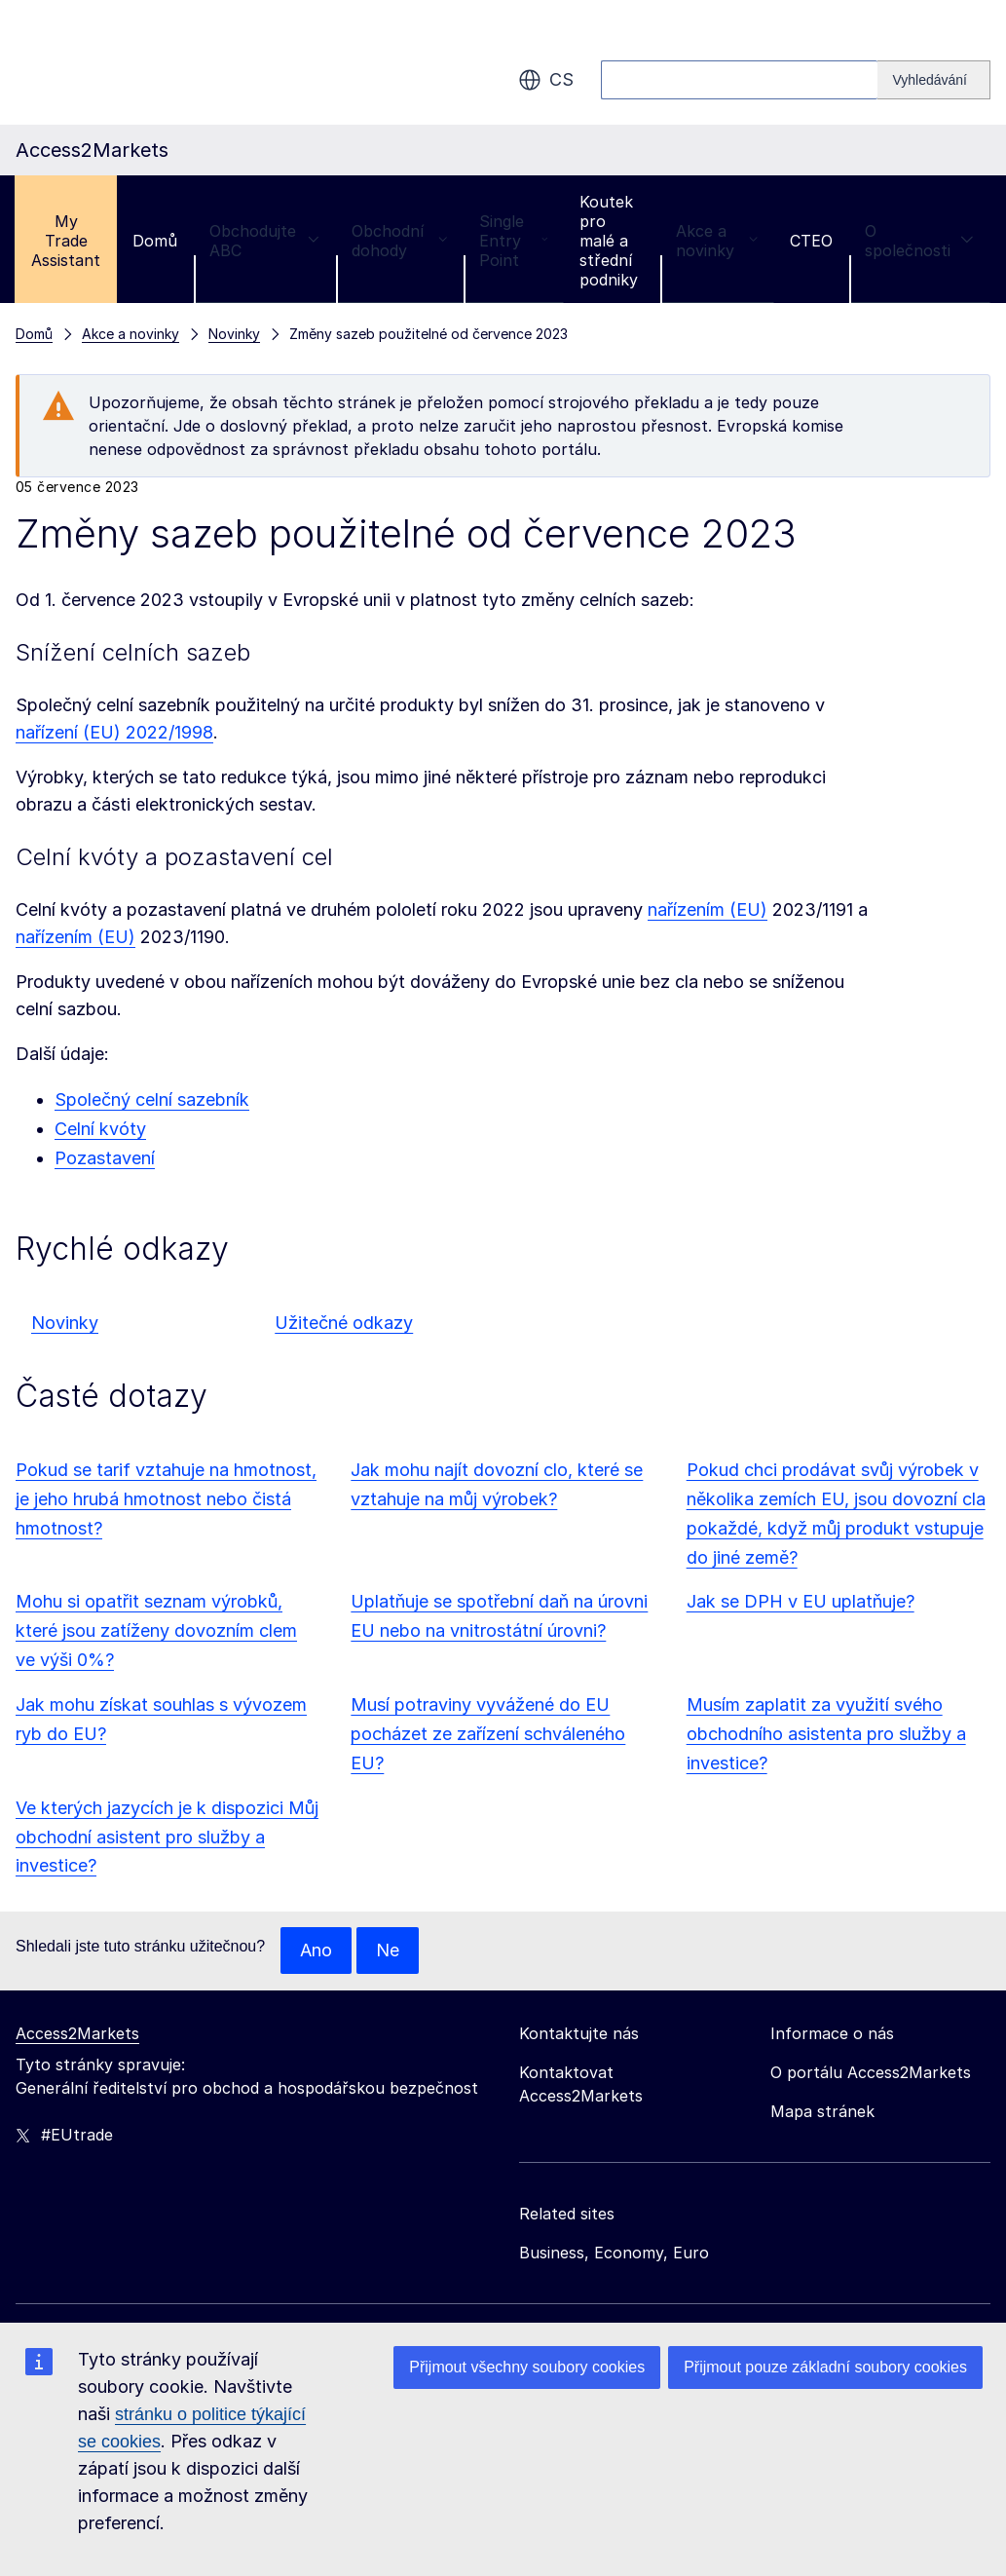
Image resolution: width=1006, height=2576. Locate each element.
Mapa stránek (822, 2111)
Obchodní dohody (399, 240)
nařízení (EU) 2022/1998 (114, 732)
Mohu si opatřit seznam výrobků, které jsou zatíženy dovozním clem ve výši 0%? (156, 1630)
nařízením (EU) (707, 909)
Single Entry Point (513, 240)
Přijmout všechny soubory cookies (527, 2367)
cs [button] (546, 80)
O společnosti (919, 240)
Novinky (64, 1322)
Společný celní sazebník (152, 1099)
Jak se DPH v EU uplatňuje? (800, 1601)
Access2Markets (77, 2033)
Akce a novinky (717, 240)
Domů (154, 240)
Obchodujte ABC (264, 240)
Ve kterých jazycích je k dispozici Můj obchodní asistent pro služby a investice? (167, 1837)
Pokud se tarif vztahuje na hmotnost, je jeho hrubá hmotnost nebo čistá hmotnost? (166, 1498)
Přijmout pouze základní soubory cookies (825, 2367)
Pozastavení (105, 1158)
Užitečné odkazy (344, 1322)
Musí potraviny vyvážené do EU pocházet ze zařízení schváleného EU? (488, 1733)
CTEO (811, 240)
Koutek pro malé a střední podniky (608, 240)
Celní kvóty (100, 1128)
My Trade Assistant (65, 240)
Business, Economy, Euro (614, 2252)
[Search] (933, 79)
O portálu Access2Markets (870, 2072)
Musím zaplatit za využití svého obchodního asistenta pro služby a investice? (826, 1733)
